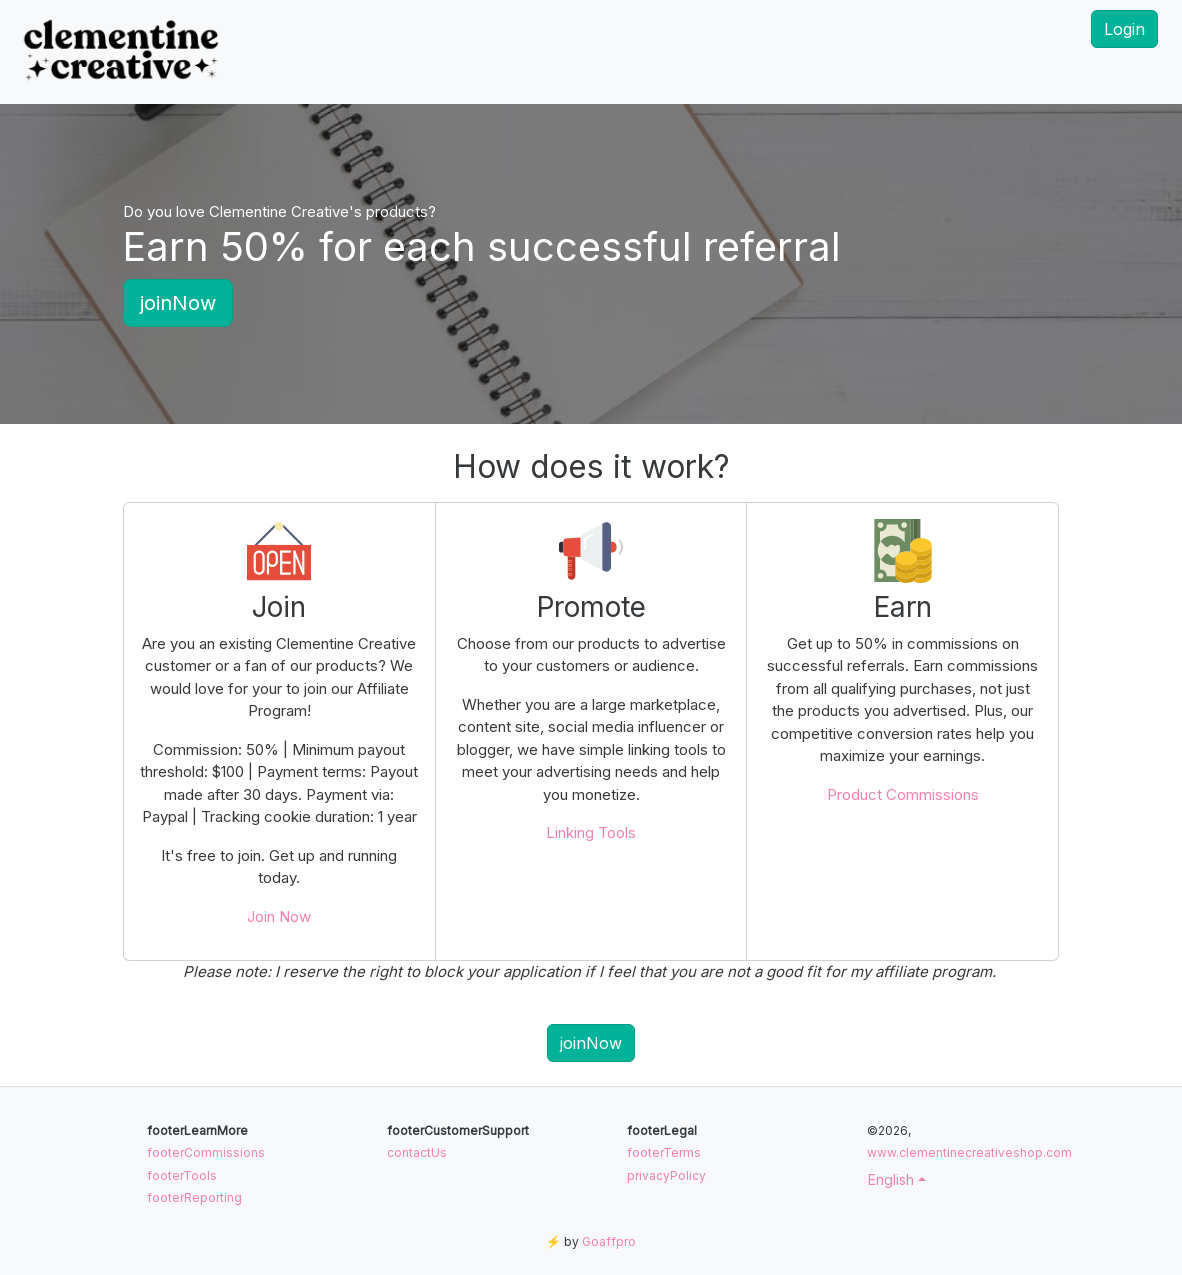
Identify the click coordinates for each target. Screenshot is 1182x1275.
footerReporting (194, 1197)
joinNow (178, 303)
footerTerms (664, 1152)
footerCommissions (206, 1152)
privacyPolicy (666, 1175)
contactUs (417, 1152)
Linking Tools (591, 832)
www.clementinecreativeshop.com (969, 1152)
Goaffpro (609, 1241)
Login (1124, 29)
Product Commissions (903, 794)
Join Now (279, 916)
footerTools (182, 1175)
